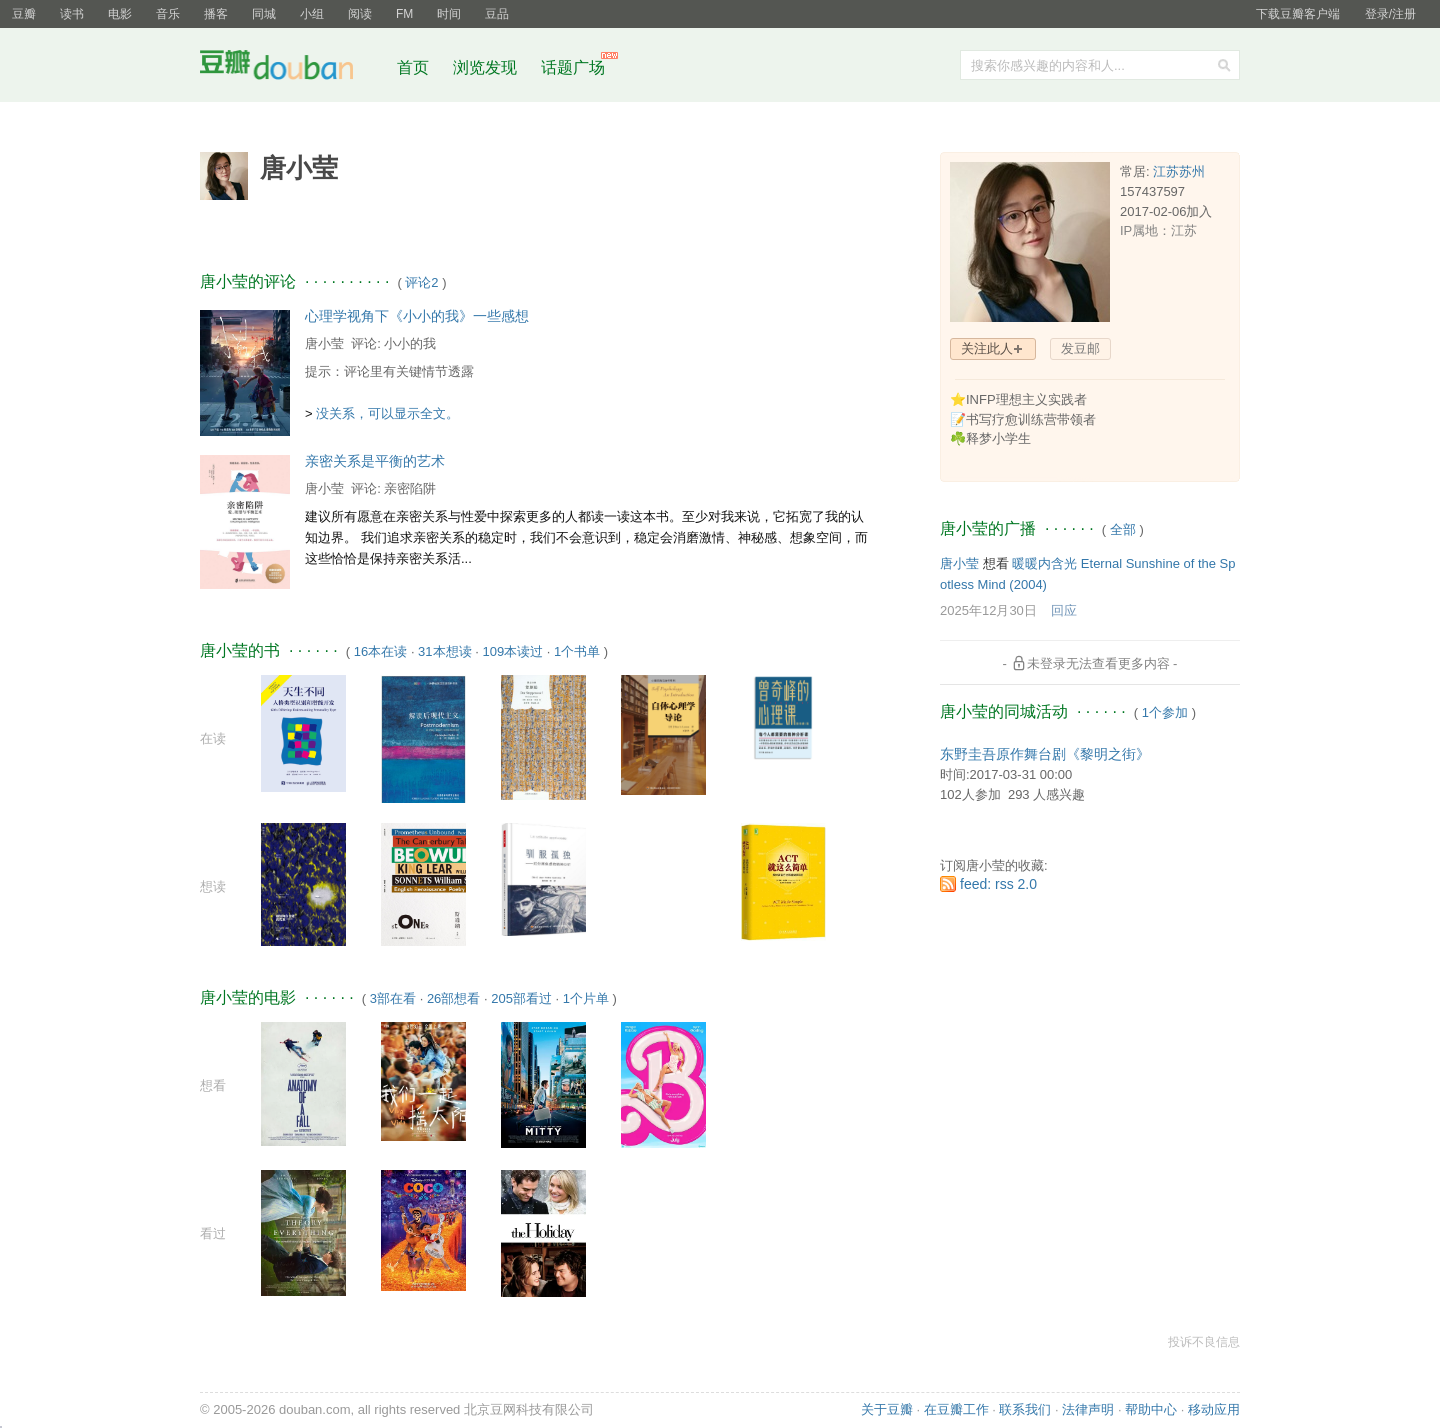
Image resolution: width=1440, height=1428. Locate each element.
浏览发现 (487, 67)
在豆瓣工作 (956, 1409)
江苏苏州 (1179, 171)
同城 (264, 14)
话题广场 (573, 67)
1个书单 (577, 651)
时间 (449, 14)
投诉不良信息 (1204, 1342)
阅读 (360, 14)
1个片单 (586, 998)
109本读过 (512, 651)
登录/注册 (1390, 14)
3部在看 (393, 998)
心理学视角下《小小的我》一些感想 (417, 316)
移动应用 (1214, 1409)
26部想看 (453, 998)
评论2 (421, 282)
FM (404, 14)
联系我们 (1025, 1409)
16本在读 (380, 651)
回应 (1064, 610)
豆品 (497, 14)
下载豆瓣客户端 (1298, 14)
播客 (216, 14)
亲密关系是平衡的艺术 (375, 461)
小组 (312, 14)
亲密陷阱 (410, 488)
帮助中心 (1151, 1409)
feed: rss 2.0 (998, 884)
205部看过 (521, 998)
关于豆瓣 (887, 1409)
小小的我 (410, 343)
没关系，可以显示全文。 (387, 413)
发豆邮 (1080, 348)
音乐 (168, 14)
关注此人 (987, 348)
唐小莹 (324, 343)
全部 (1123, 529)
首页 (413, 67)
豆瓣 (24, 14)
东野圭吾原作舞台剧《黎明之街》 (1045, 754)
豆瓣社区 (292, 68)
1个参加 (1165, 712)
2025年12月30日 (988, 610)
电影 (120, 14)
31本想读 (444, 651)
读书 (72, 14)
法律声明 (1088, 1409)
